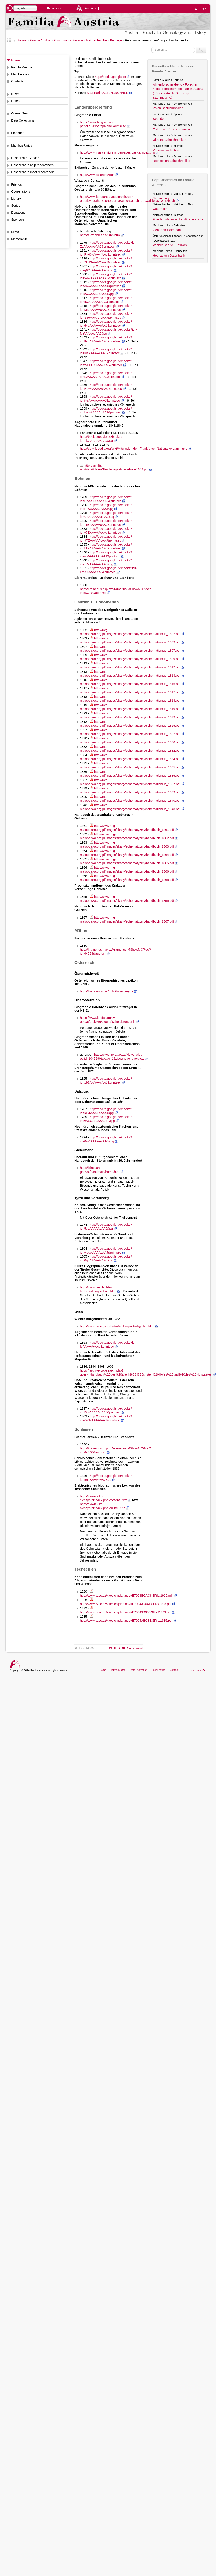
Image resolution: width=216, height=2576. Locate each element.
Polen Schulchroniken (168, 108)
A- (96, 8)
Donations (18, 212)
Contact (174, 1670)
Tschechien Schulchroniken (172, 161)
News (15, 94)
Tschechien (161, 198)
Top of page (196, 1669)
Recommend (132, 1648)
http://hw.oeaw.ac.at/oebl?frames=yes (106, 991)
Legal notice (158, 1670)
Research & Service (25, 158)
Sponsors (18, 219)
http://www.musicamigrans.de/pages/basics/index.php (117, 152)
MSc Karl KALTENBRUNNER (107, 93)
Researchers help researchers (32, 165)
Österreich (160, 209)
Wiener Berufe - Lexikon (170, 245)
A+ (86, 8)
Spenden (159, 118)
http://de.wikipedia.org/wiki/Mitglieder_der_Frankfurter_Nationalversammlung (133, 448)
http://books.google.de (110, 77)
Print (114, 1648)
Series (15, 205)
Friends (16, 184)
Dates (15, 101)
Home (15, 60)
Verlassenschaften (166, 150)
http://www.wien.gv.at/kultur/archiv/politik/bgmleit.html (117, 1326)
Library (16, 198)
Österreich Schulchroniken (171, 129)
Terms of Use (118, 1670)
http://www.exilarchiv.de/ (97, 175)
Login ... (203, 8)
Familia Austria (21, 67)
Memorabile (19, 239)
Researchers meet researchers (33, 172)
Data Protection (138, 1670)
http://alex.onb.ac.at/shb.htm (100, 235)
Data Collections (22, 120)
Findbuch (17, 133)
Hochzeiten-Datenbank (169, 255)
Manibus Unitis (21, 145)
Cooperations (20, 191)
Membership (20, 74)
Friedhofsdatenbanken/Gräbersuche (178, 219)
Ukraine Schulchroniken (169, 139)
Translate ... (58, 8)
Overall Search (21, 113)
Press (15, 232)
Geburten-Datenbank (167, 230)
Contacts (17, 81)
